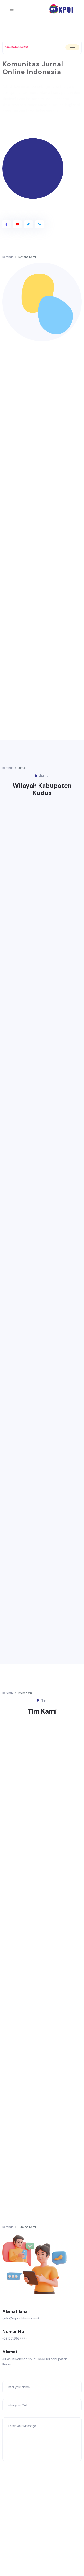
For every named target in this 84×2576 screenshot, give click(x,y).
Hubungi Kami (27, 2227)
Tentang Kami (27, 257)
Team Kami (25, 1692)
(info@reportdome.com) (20, 2318)
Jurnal (22, 768)
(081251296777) (14, 2338)
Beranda (7, 257)
